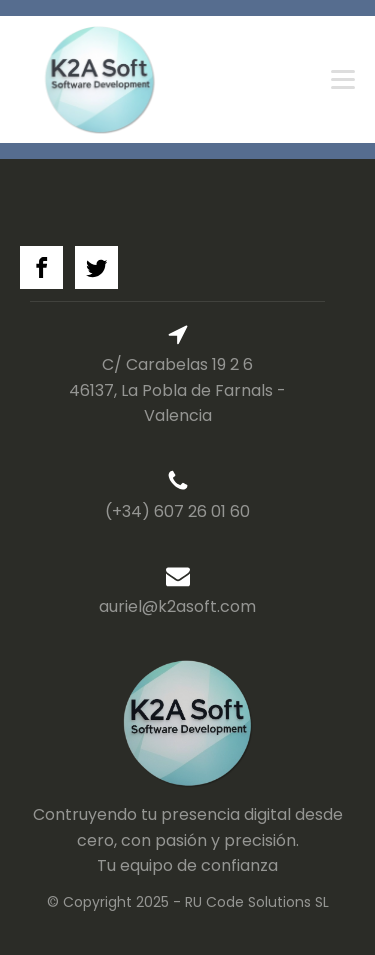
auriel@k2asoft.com (177, 606)
